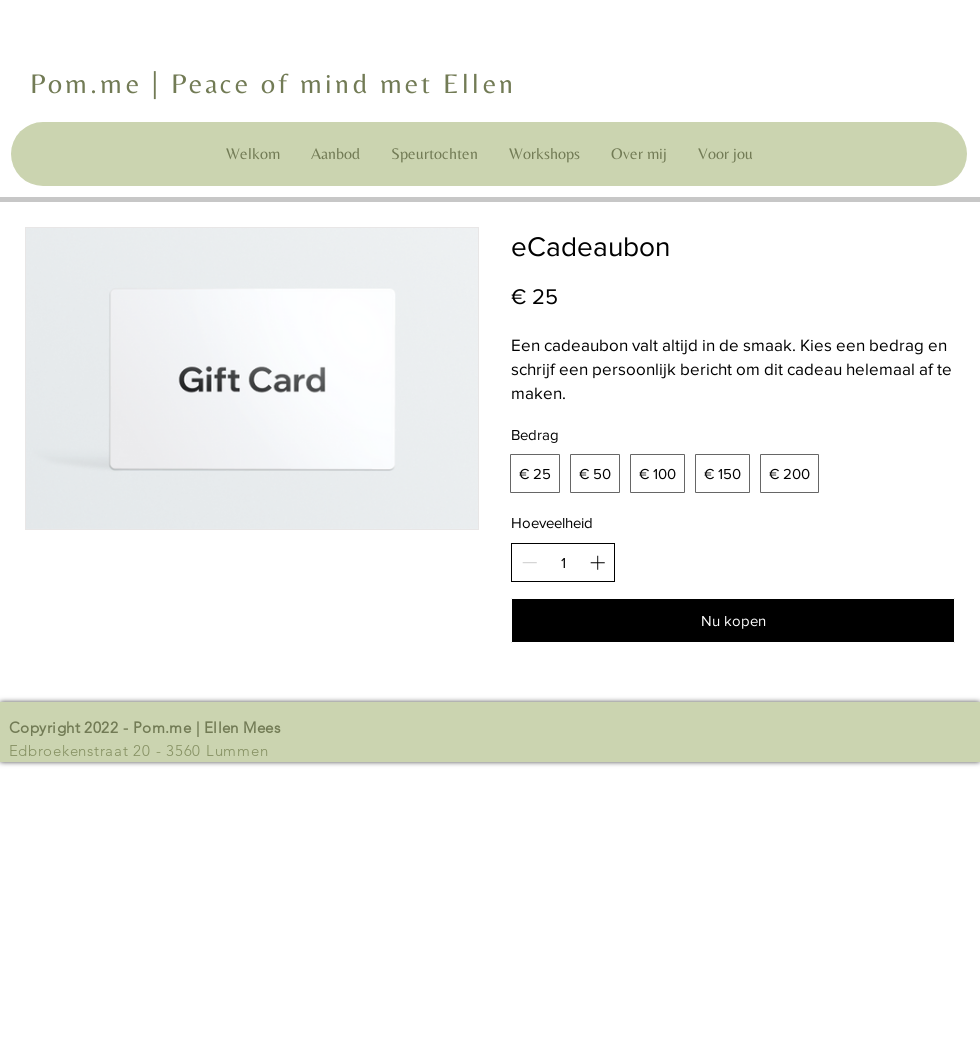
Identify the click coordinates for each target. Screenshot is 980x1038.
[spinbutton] (563, 562)
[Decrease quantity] (529, 562)
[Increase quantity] (597, 562)
